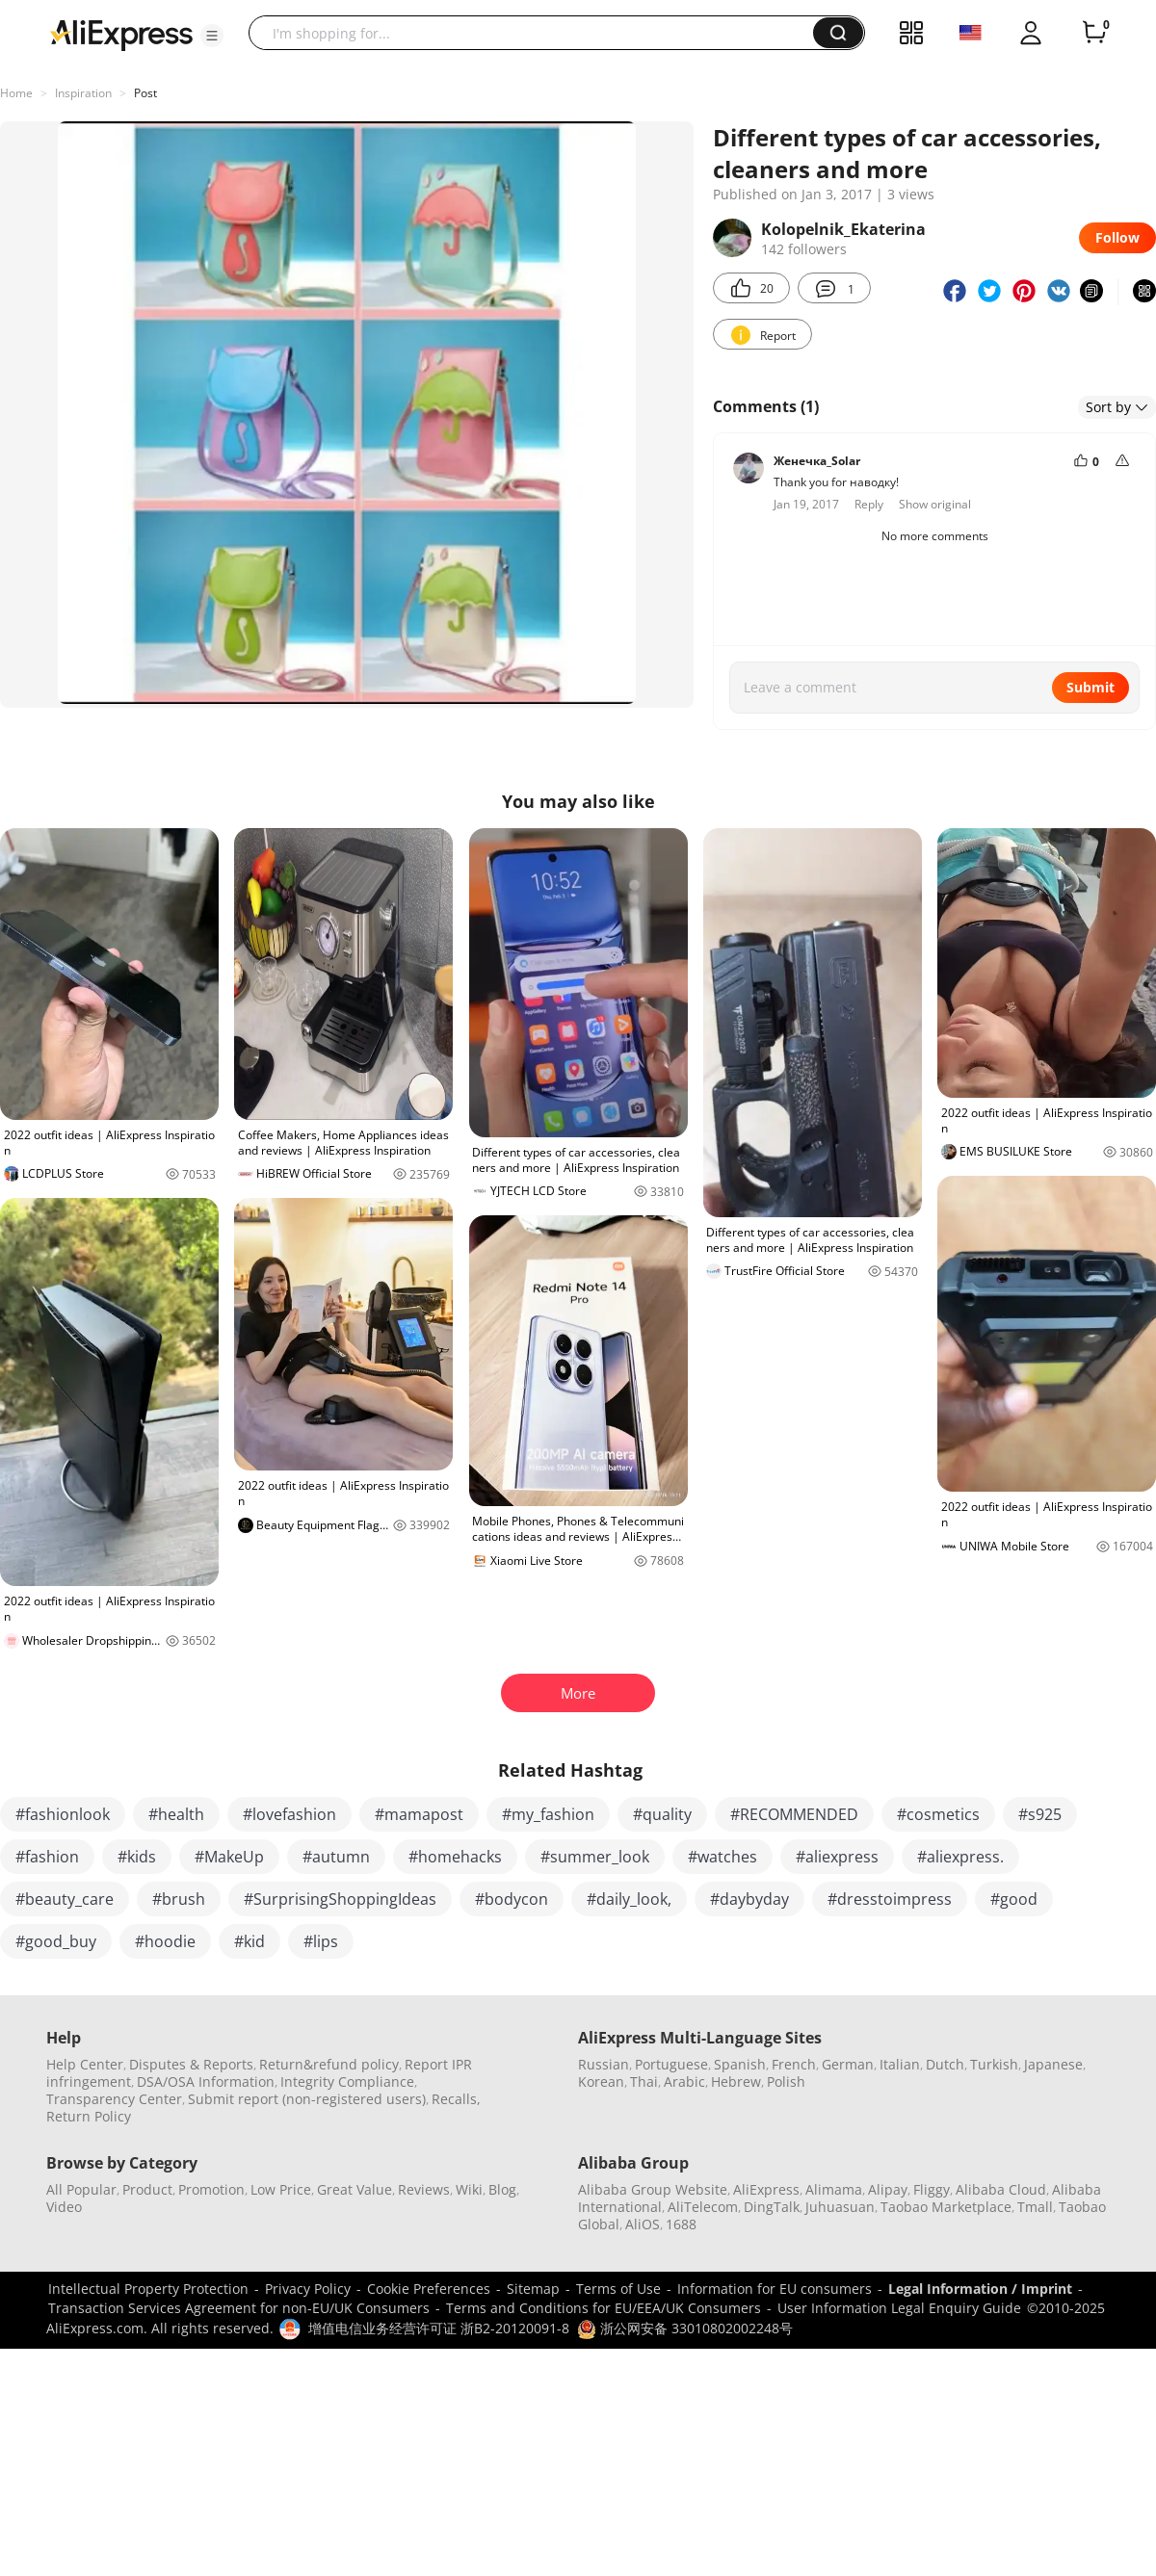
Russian (603, 2064)
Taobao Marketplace (946, 2207)
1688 (681, 2224)
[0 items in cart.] (1094, 32)
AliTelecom (703, 2207)
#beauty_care (64, 1899)
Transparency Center (114, 2099)
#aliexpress (837, 1856)
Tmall (1035, 2207)
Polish (786, 2081)
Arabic (684, 2081)
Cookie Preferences (428, 2288)
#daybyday (749, 1899)
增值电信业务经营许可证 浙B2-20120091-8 (438, 2328)
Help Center (84, 2064)
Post (145, 93)
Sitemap (533, 2288)
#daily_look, (629, 1899)
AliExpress (766, 2189)
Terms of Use (618, 2288)
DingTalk (772, 2207)
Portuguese (671, 2064)
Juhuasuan (840, 2207)
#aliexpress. (960, 1856)
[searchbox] (538, 32)
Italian (900, 2064)
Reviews (424, 2189)
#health (176, 1814)
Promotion (211, 2189)
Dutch (945, 2064)
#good (1014, 1899)
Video (64, 2207)
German (848, 2064)
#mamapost (419, 1814)
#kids (137, 1856)
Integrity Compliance (347, 2081)
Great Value (354, 2189)
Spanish (740, 2064)
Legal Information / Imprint (980, 2288)
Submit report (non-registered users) (307, 2099)
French (794, 2064)
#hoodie (165, 1941)
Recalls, (456, 2099)
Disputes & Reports (191, 2064)
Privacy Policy (308, 2288)
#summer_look (594, 1856)
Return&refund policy (329, 2064)
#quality (662, 1814)
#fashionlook (62, 1814)
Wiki (469, 2189)
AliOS (642, 2224)
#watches (722, 1856)
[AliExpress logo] (121, 33)
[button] (211, 35)
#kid (249, 1941)
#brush (178, 1899)
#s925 (1040, 1814)
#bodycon (511, 1899)
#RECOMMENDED (794, 1814)
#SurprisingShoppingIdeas (340, 1899)
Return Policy (88, 2116)
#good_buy (55, 1941)
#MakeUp (229, 1856)
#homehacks (455, 1856)
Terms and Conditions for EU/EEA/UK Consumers (603, 2308)
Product (147, 2189)
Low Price (280, 2189)
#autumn (336, 1856)
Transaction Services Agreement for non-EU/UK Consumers (239, 2308)
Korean (601, 2081)
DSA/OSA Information (206, 2081)
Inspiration (83, 93)
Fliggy (931, 2189)
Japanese (1053, 2064)
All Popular (81, 2189)
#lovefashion (289, 1814)
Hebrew (736, 2081)
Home (16, 93)
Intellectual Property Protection (148, 2288)
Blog (502, 2189)
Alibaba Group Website (652, 2189)
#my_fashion (548, 1814)
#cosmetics (938, 1814)
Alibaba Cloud (1001, 2189)
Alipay (887, 2189)
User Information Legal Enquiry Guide (899, 2308)
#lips (320, 1941)
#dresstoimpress (890, 1899)
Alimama (833, 2189)
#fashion (47, 1856)
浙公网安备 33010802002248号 (685, 2328)
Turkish (994, 2064)
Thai (644, 2081)
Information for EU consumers (774, 2288)
